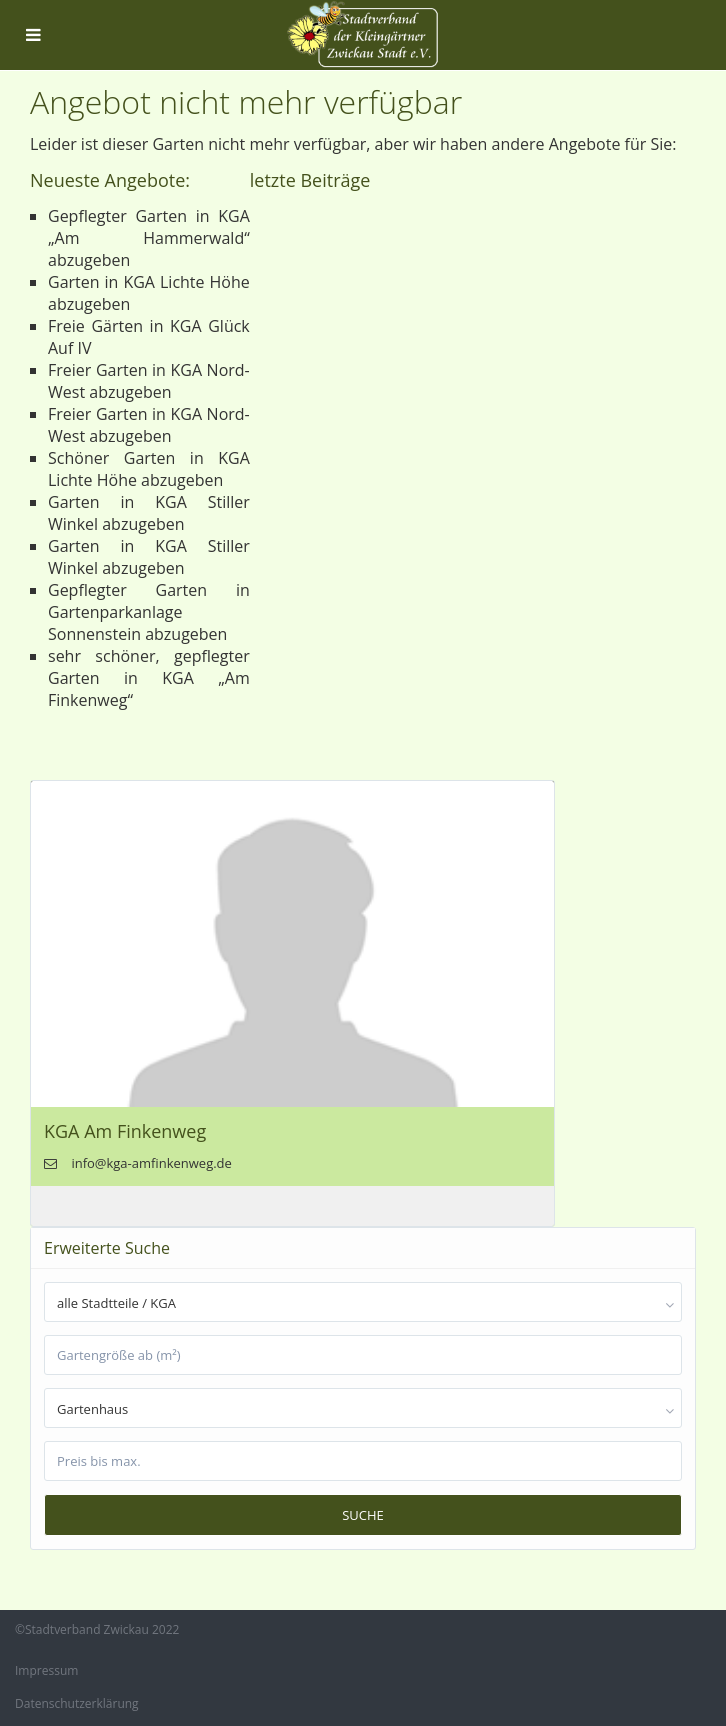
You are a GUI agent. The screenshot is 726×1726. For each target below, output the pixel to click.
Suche (363, 1515)
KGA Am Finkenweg (125, 1131)
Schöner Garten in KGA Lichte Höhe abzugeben (149, 469)
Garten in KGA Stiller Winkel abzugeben (149, 513)
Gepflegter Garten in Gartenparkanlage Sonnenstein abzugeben (149, 612)
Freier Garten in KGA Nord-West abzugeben (149, 381)
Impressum (46, 1670)
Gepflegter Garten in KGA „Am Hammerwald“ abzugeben (149, 238)
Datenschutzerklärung (77, 1703)
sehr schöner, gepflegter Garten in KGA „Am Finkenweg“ (149, 678)
